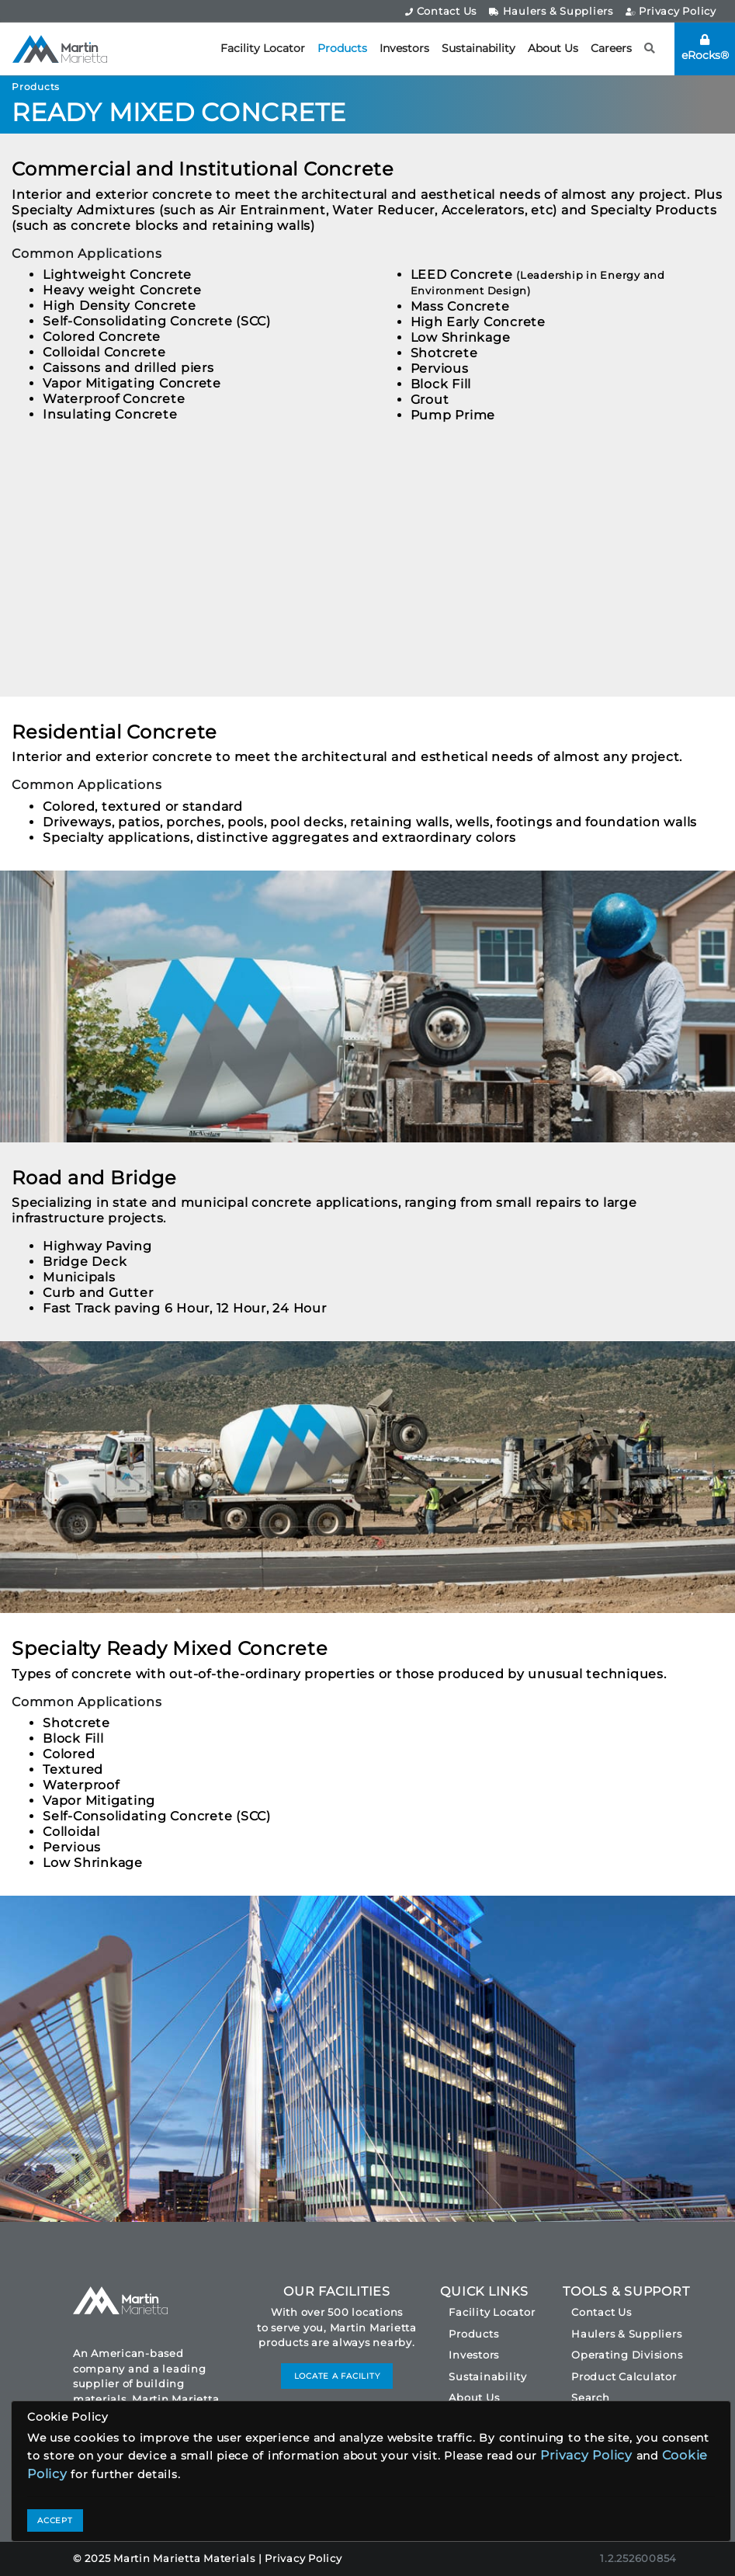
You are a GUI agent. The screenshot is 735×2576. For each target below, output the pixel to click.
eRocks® (705, 48)
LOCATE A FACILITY (337, 2376)
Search (590, 2397)
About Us (553, 48)
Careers (611, 48)
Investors (404, 48)
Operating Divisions (626, 2354)
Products (342, 48)
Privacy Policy (671, 11)
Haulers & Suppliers (551, 11)
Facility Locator (262, 48)
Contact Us (441, 11)
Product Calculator (624, 2376)
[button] (650, 48)
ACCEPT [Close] (55, 2520)
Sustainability (478, 48)
